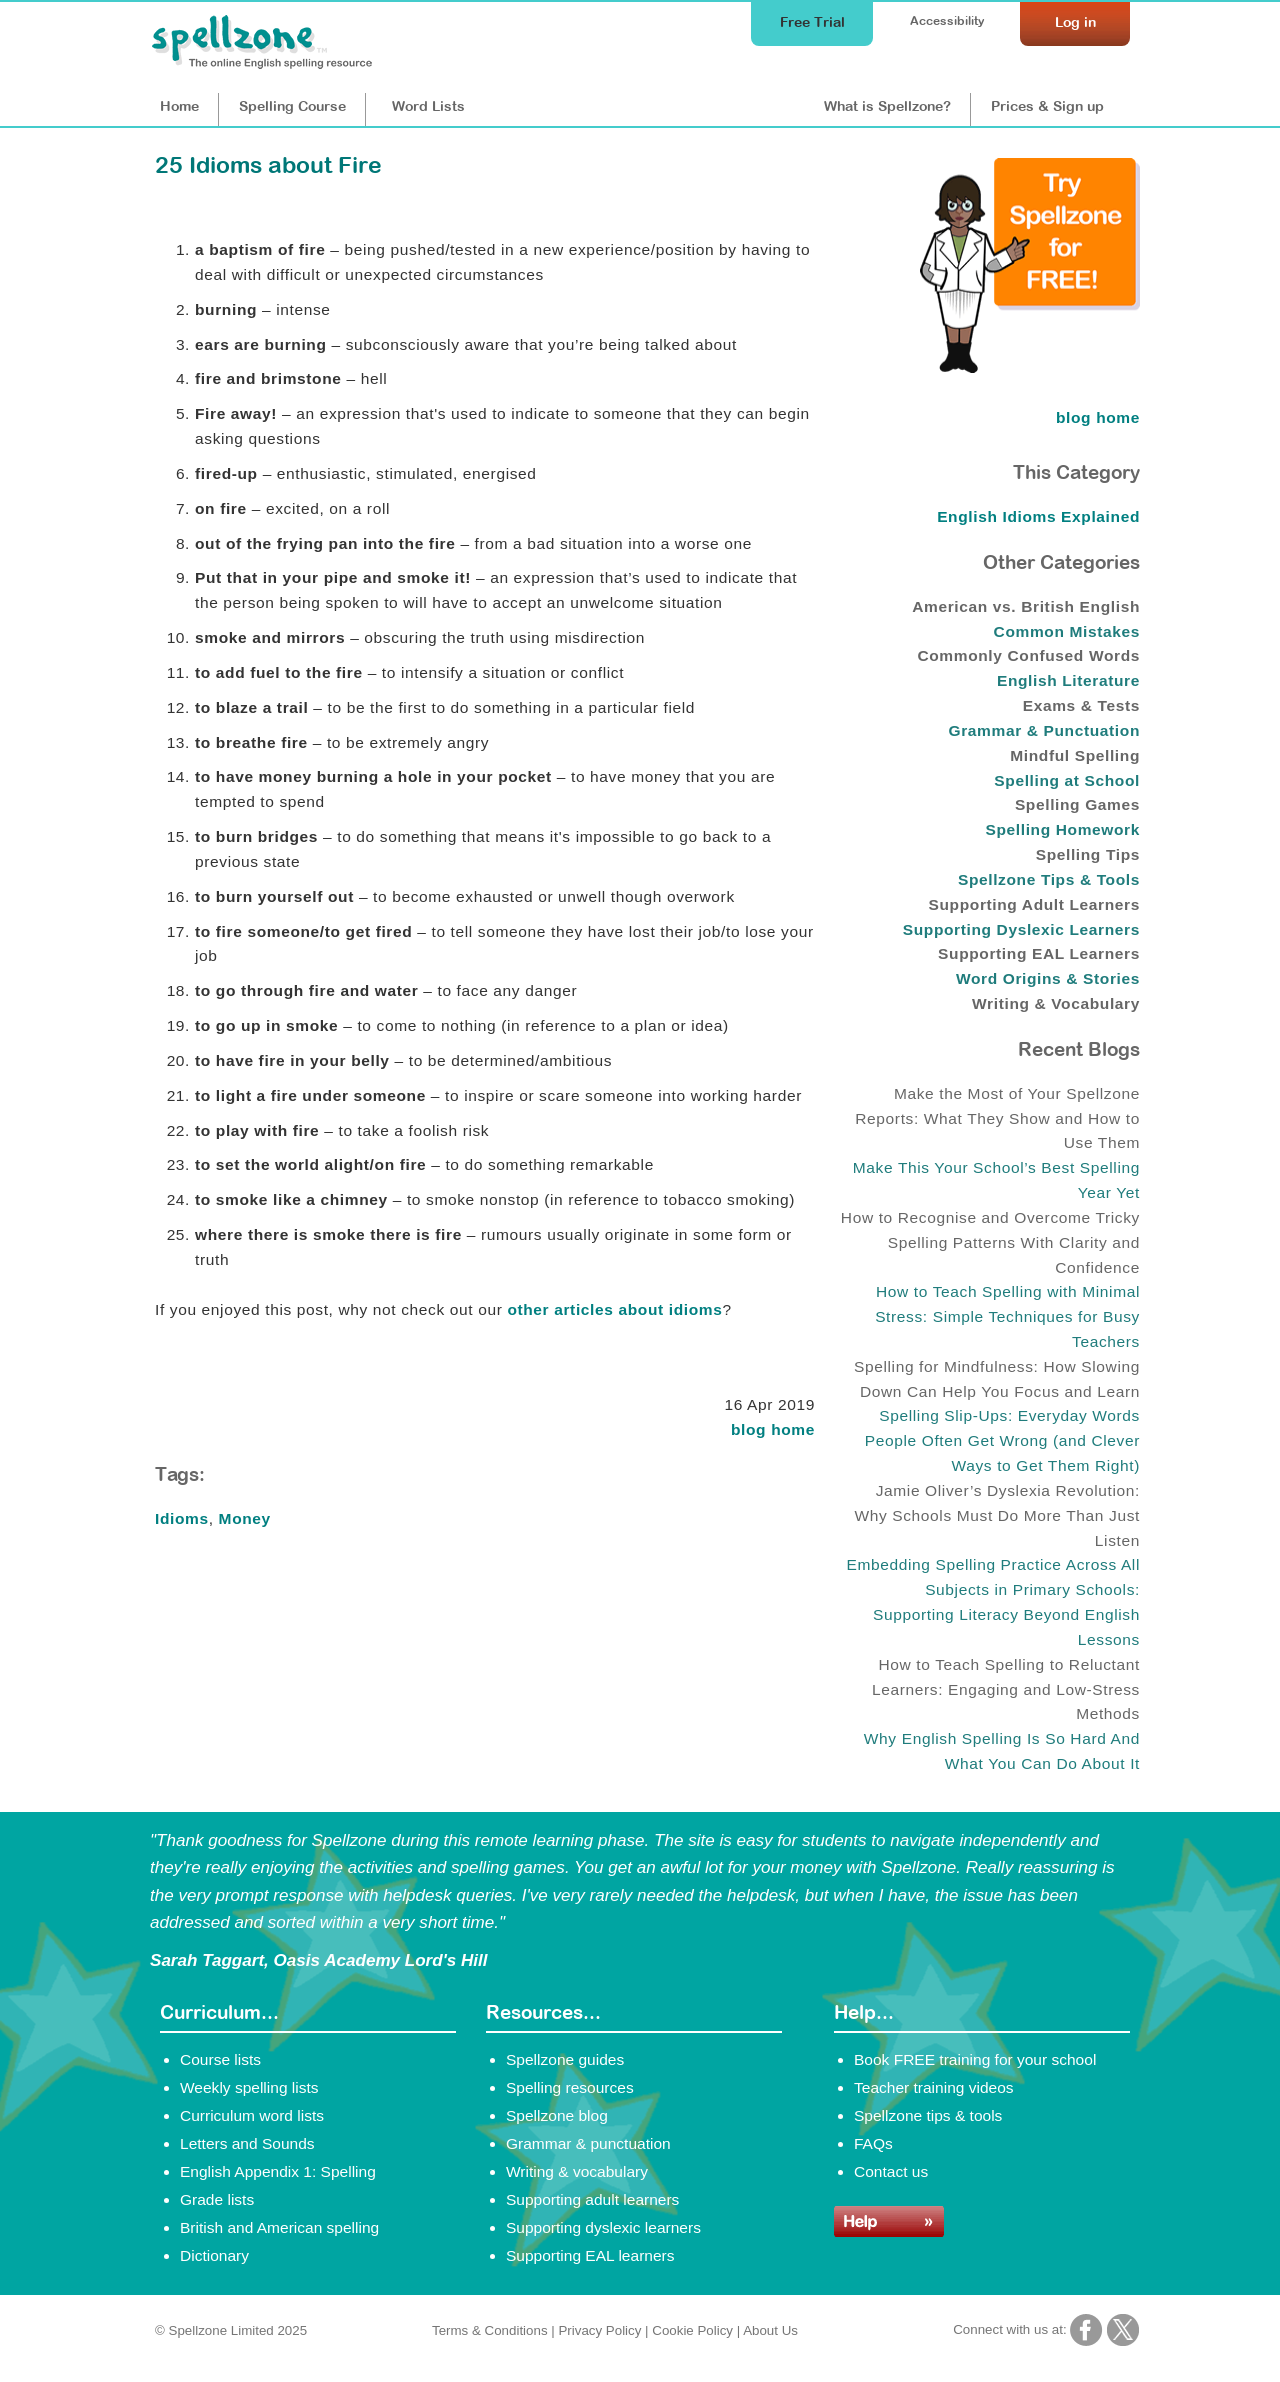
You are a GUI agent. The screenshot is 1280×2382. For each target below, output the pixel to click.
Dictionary (214, 2255)
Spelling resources (570, 2087)
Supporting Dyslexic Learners (1021, 929)
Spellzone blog (557, 2115)
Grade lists (217, 2199)
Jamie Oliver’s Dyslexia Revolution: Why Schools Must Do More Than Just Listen (997, 1515)
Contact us (891, 2171)
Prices (1047, 106)
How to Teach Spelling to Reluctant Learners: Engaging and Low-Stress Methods (1006, 1689)
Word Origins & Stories (1048, 978)
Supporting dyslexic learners (603, 2227)
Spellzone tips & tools (928, 2115)
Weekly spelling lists (249, 2087)
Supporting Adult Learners (1034, 904)
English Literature (1068, 680)
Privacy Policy (599, 2330)
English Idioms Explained (1038, 516)
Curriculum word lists (252, 2115)
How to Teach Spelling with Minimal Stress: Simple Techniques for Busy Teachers (1007, 1316)
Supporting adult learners (592, 2199)
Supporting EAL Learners (1039, 953)
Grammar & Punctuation (1045, 730)
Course (292, 106)
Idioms (182, 1518)
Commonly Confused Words (1028, 655)
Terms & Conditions (490, 2330)
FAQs (873, 2143)
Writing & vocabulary (577, 2171)
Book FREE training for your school (975, 2059)
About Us (770, 2330)
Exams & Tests (1081, 705)
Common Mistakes (1067, 631)
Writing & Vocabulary (1056, 1003)
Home (179, 106)
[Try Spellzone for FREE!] (1030, 368)
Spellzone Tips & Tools (1049, 879)
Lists (428, 106)
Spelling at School (1067, 780)
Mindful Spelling (1075, 755)
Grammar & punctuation (588, 2143)
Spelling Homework (1062, 829)
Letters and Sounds (247, 2143)
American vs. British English (1026, 606)
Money (245, 1518)
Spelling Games (1077, 804)
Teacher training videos (934, 2087)
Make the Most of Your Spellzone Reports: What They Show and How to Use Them (997, 1118)
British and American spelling (279, 2227)
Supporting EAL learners (590, 2255)
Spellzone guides (565, 2059)
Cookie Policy (692, 2330)
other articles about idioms (614, 1309)
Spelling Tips (1088, 854)
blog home (773, 1429)
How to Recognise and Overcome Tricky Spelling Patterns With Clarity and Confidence (990, 1242)
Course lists (220, 2059)
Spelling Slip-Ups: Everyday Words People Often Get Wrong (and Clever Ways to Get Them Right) (1002, 1440)
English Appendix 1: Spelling (278, 2171)
